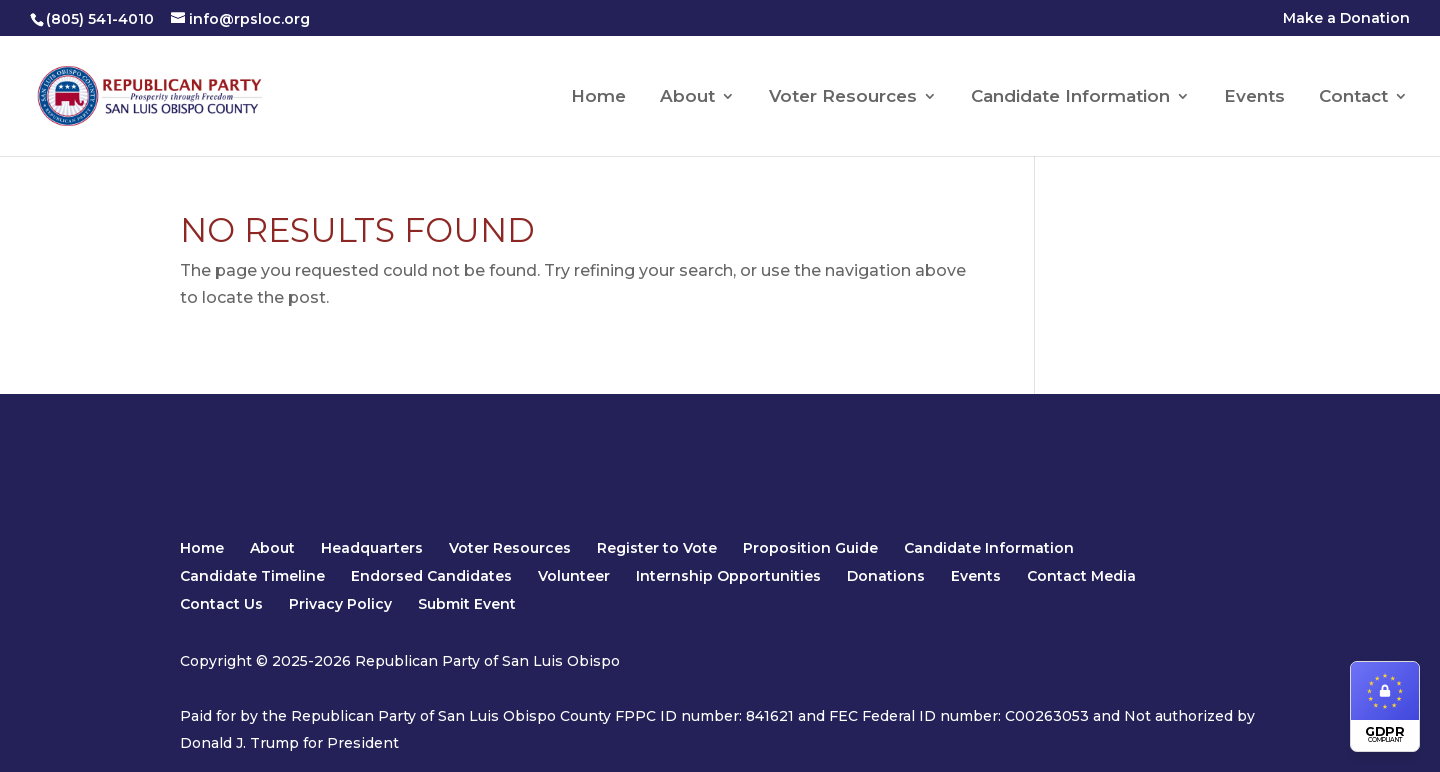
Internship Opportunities (728, 576)
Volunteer (574, 576)
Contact (1353, 97)
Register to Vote (657, 548)
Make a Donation (1346, 19)
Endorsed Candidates (431, 576)
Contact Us (221, 604)
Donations (886, 576)
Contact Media (1081, 576)
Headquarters (372, 548)
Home (598, 97)
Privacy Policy (340, 604)
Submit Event (467, 604)
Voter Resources (843, 97)
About (687, 97)
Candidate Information (1070, 97)
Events (1254, 97)
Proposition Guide (810, 548)
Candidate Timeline (252, 576)
